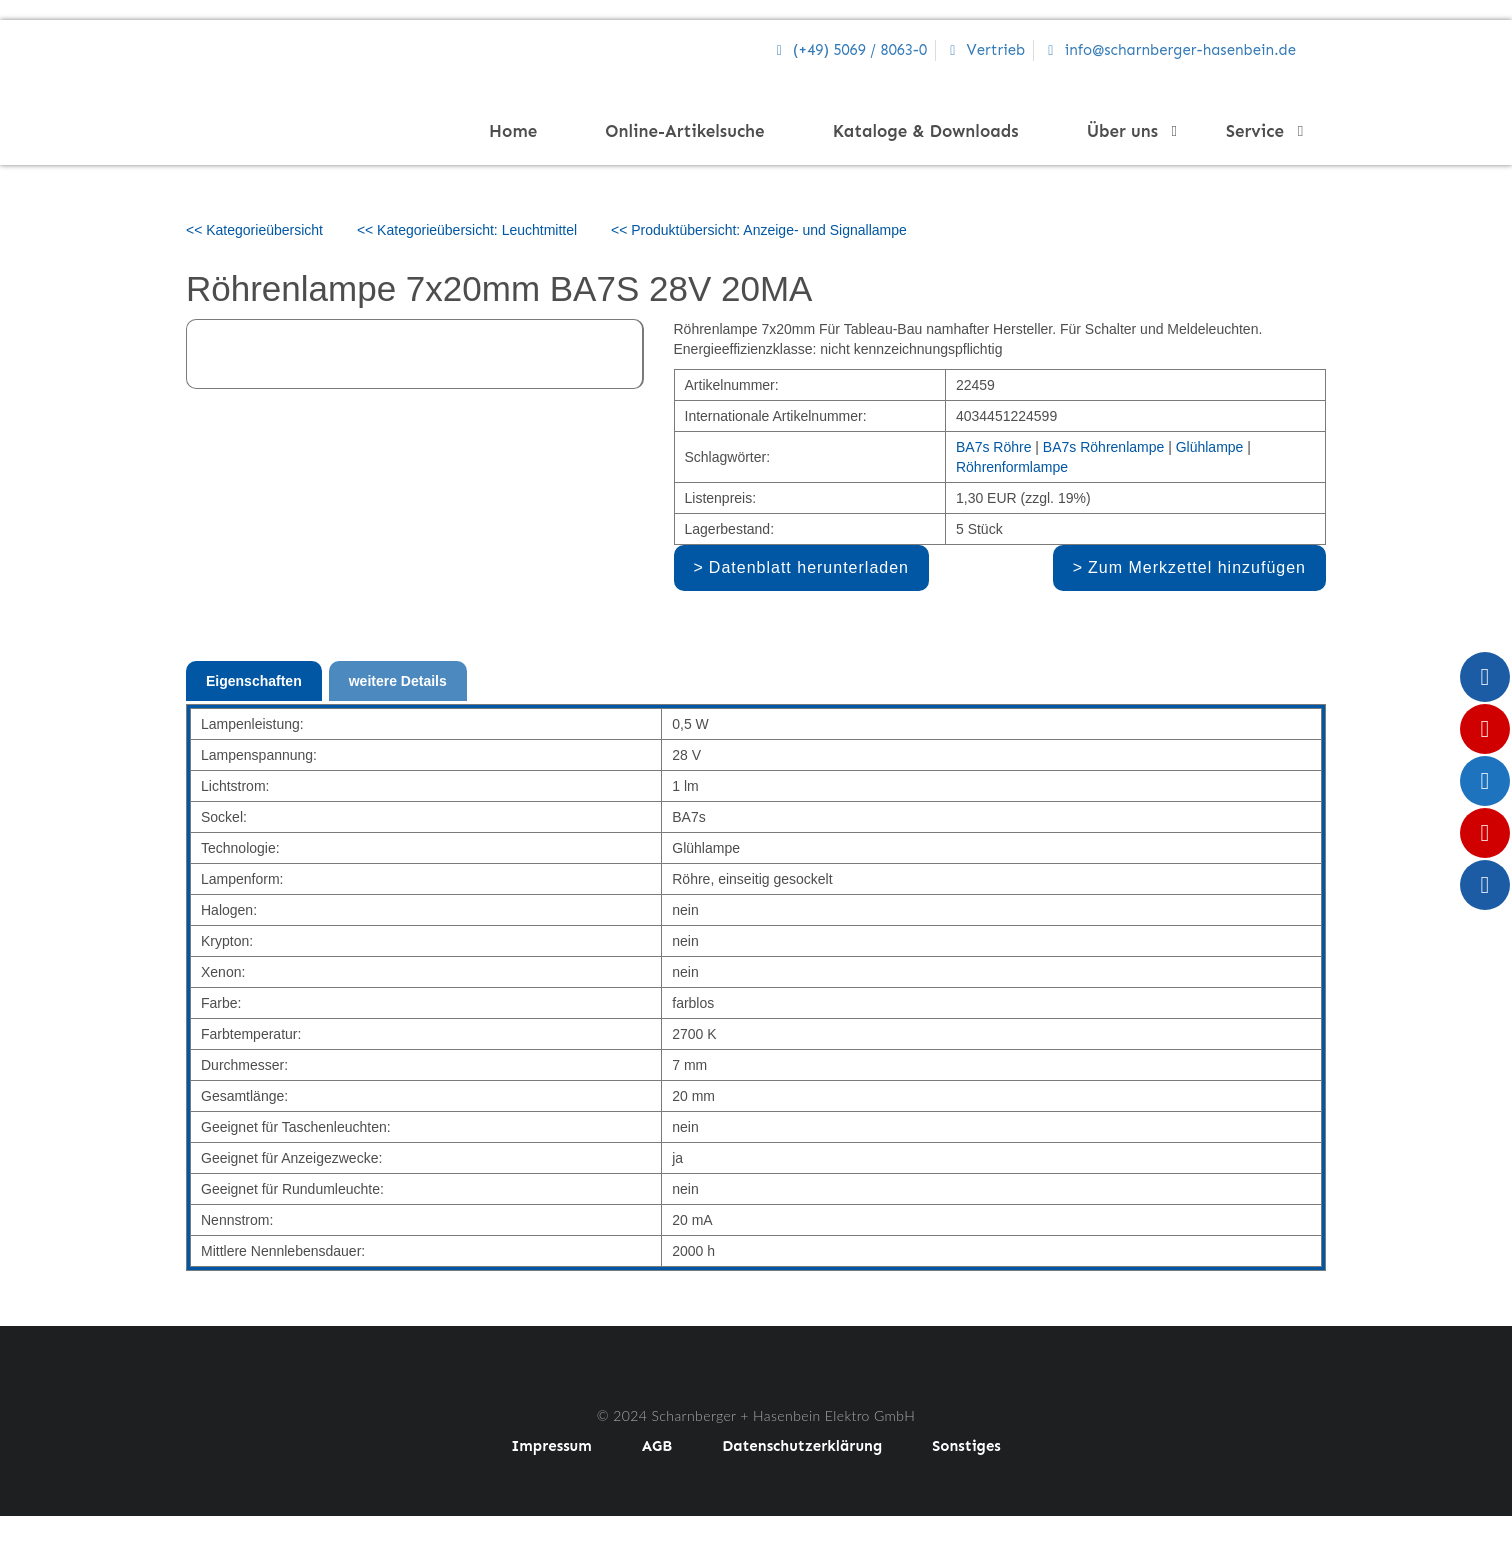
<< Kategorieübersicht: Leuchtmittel (467, 230)
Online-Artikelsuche (684, 131)
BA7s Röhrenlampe (1103, 447)
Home (513, 131)
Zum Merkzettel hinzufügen (1197, 567)
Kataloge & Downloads (926, 131)
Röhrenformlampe (1012, 467)
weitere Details (398, 681)
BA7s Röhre (993, 447)
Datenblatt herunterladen (809, 567)
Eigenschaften (254, 681)
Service (1261, 131)
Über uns (1128, 131)
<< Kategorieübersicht (254, 230)
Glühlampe (1210, 447)
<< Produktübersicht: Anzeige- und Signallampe (759, 230)
